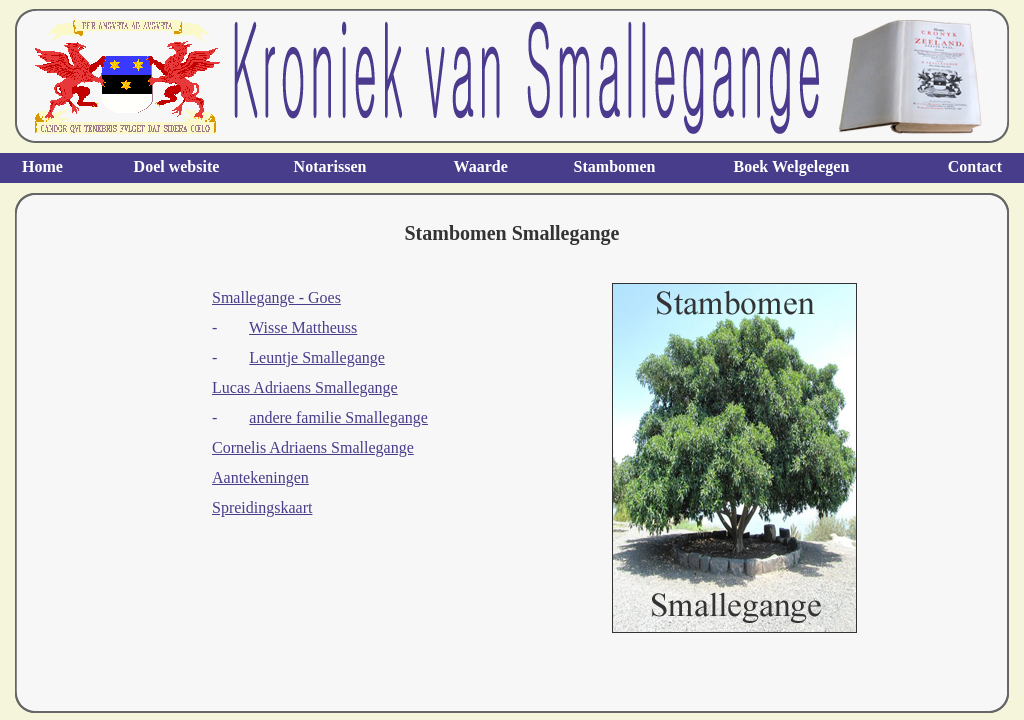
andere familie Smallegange (338, 417)
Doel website (177, 166)
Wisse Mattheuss (303, 327)
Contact (975, 166)
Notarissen (330, 166)
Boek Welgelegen (792, 166)
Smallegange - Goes (276, 297)
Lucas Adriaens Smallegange (305, 387)
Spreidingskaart (262, 507)
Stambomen (615, 166)
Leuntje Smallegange (317, 357)
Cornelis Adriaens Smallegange (313, 447)
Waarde (481, 166)
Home (42, 166)
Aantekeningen (260, 477)
